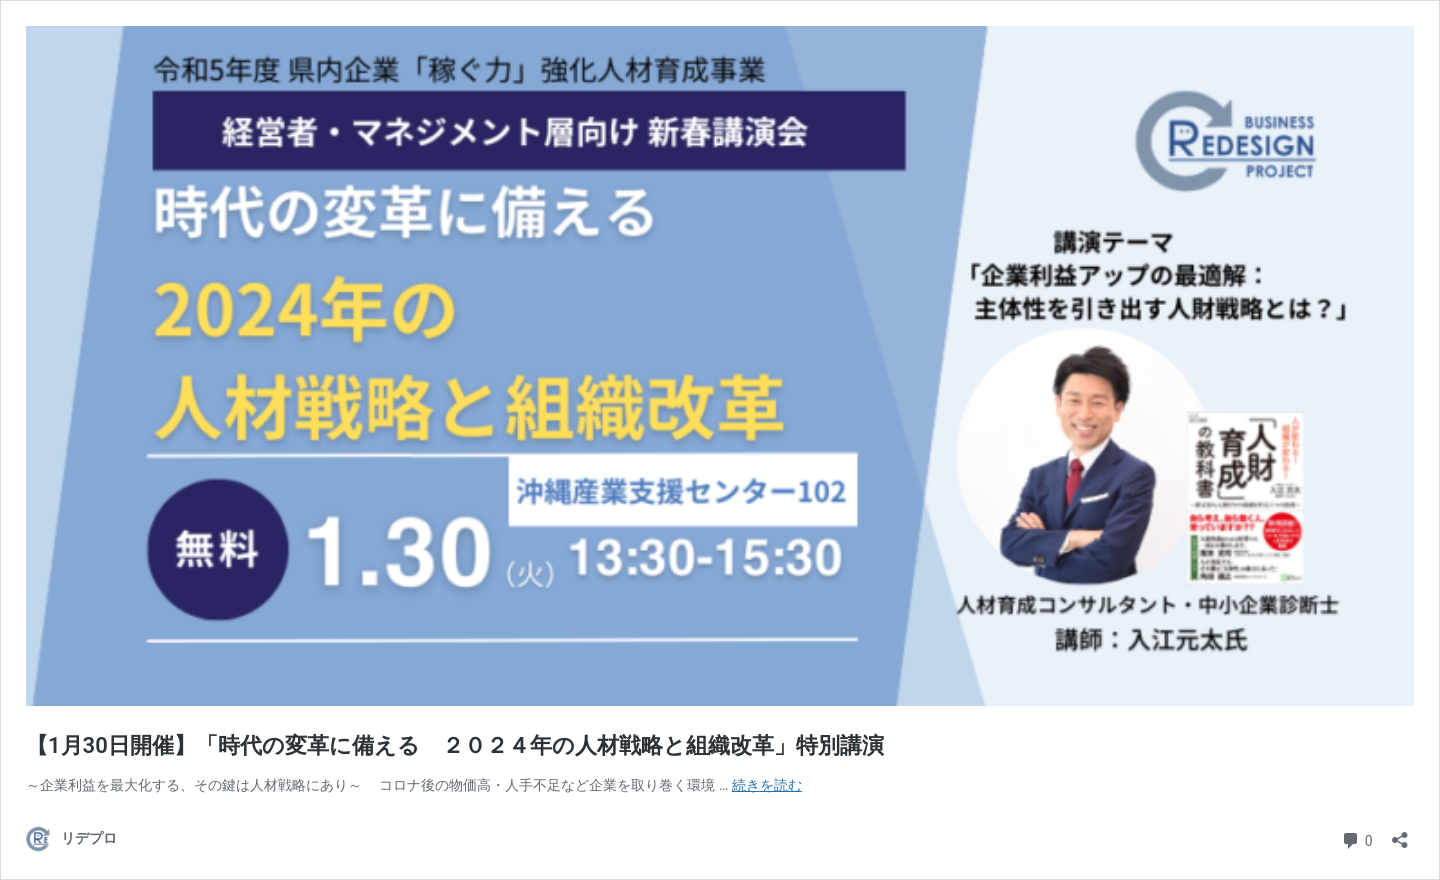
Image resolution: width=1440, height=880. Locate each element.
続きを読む (767, 785)
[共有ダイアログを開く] (1400, 833)
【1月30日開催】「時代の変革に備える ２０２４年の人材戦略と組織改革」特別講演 (455, 745)
